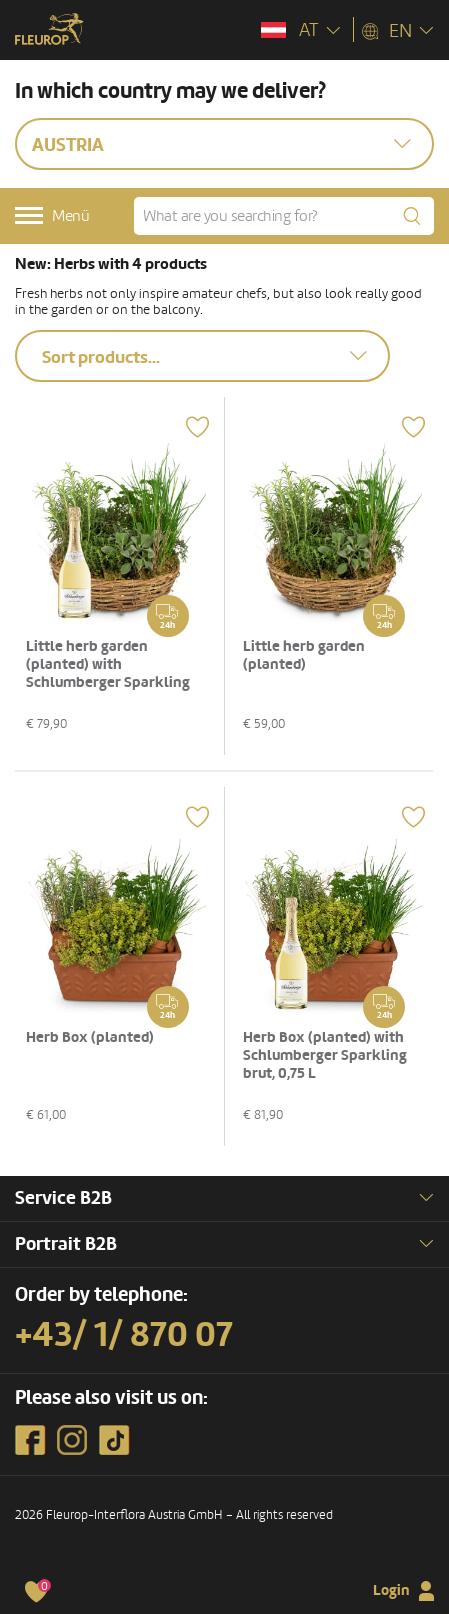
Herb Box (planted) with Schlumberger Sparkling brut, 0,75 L (325, 1055)
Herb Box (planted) (90, 1037)
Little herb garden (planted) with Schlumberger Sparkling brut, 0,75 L (108, 673)
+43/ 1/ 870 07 (124, 1335)
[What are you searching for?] (284, 216)
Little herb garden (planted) (304, 655)
